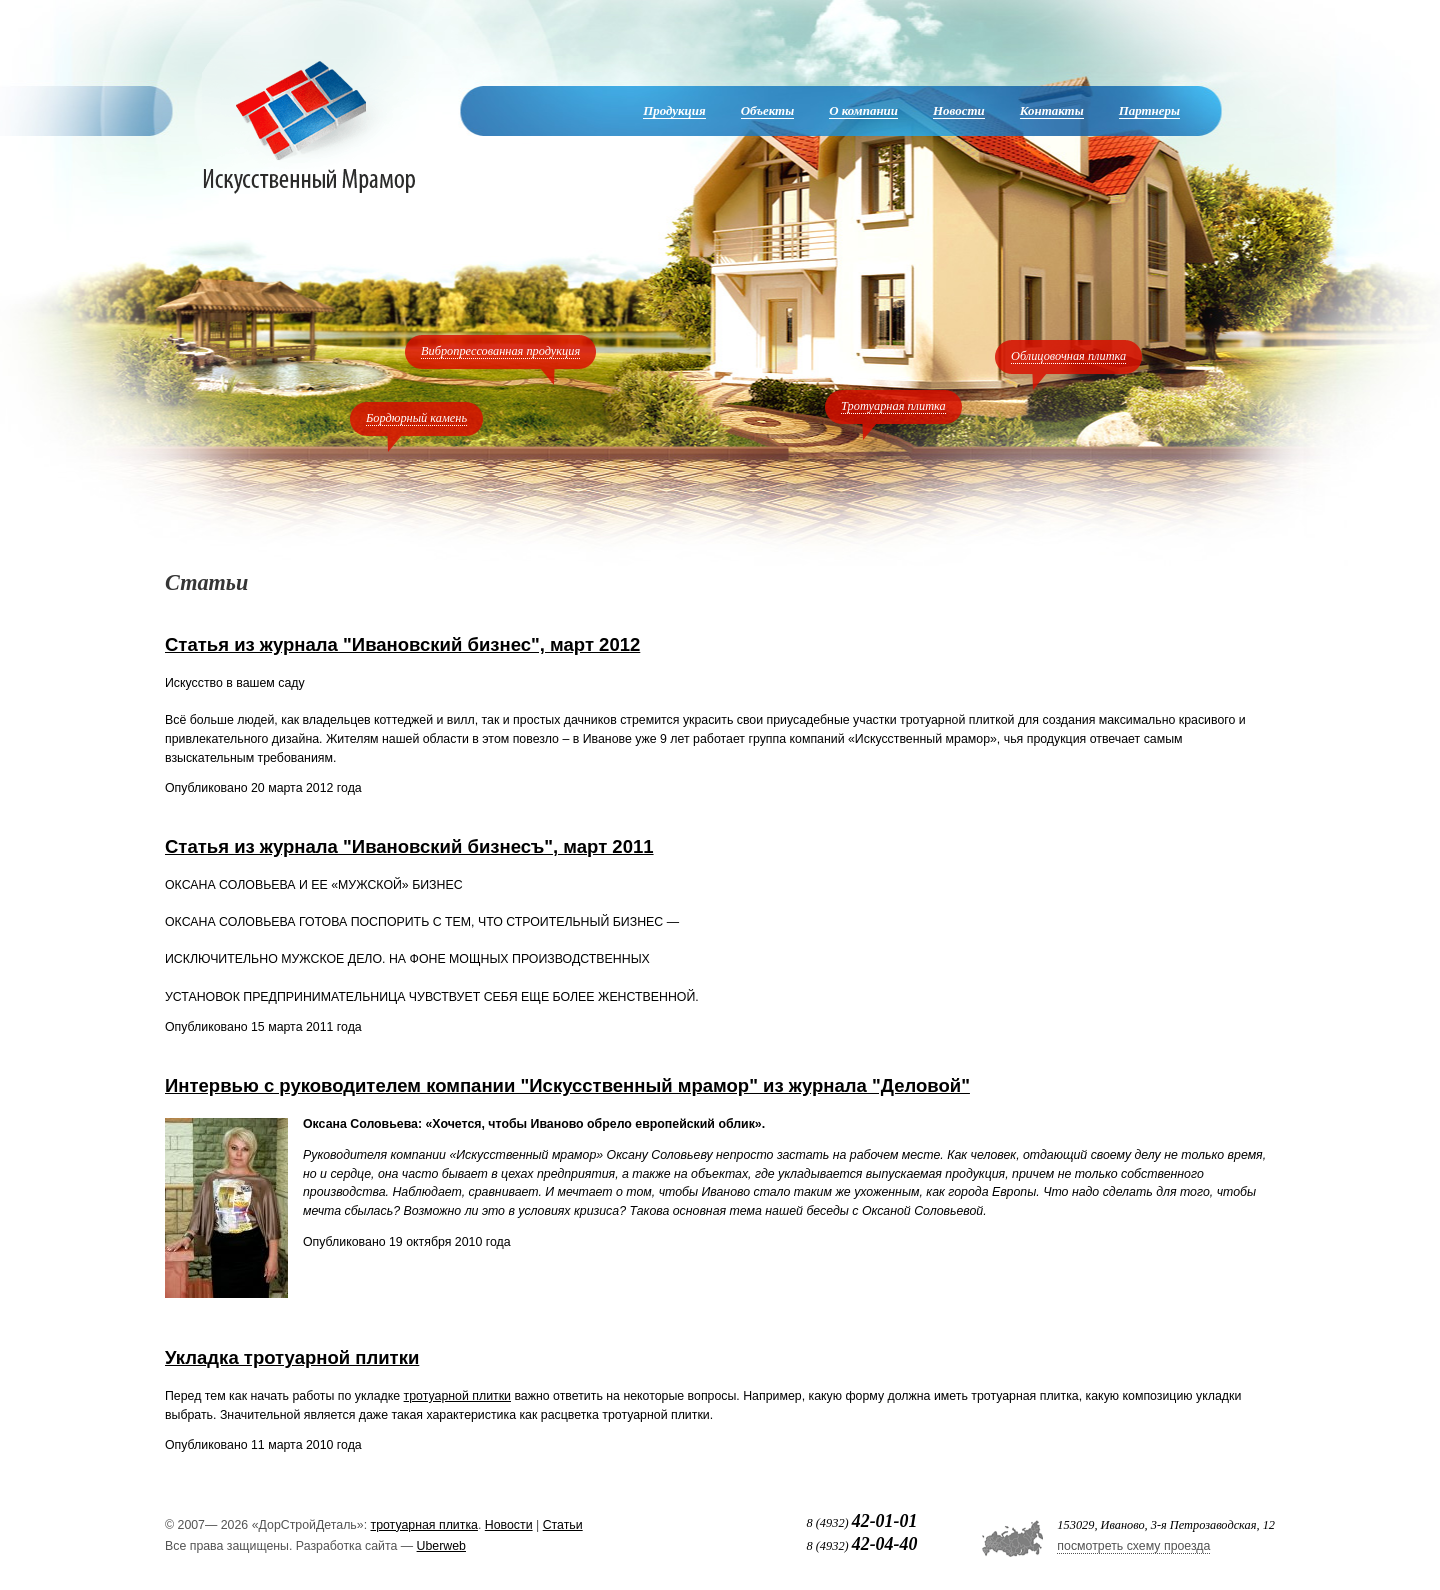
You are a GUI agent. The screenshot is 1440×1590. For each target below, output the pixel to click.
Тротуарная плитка (893, 406)
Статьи (563, 1525)
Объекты (768, 110)
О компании (863, 110)
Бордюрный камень (416, 418)
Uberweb (441, 1546)
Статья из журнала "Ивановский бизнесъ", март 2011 (409, 846)
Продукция (674, 110)
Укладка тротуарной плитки (292, 1357)
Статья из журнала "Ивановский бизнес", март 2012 (402, 644)
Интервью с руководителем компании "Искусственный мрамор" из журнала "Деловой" (567, 1085)
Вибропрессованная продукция (500, 351)
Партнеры (1149, 110)
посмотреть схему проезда (1133, 1546)
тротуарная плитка (424, 1525)
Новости (959, 110)
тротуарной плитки (457, 1396)
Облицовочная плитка (1068, 356)
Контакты (1052, 110)
